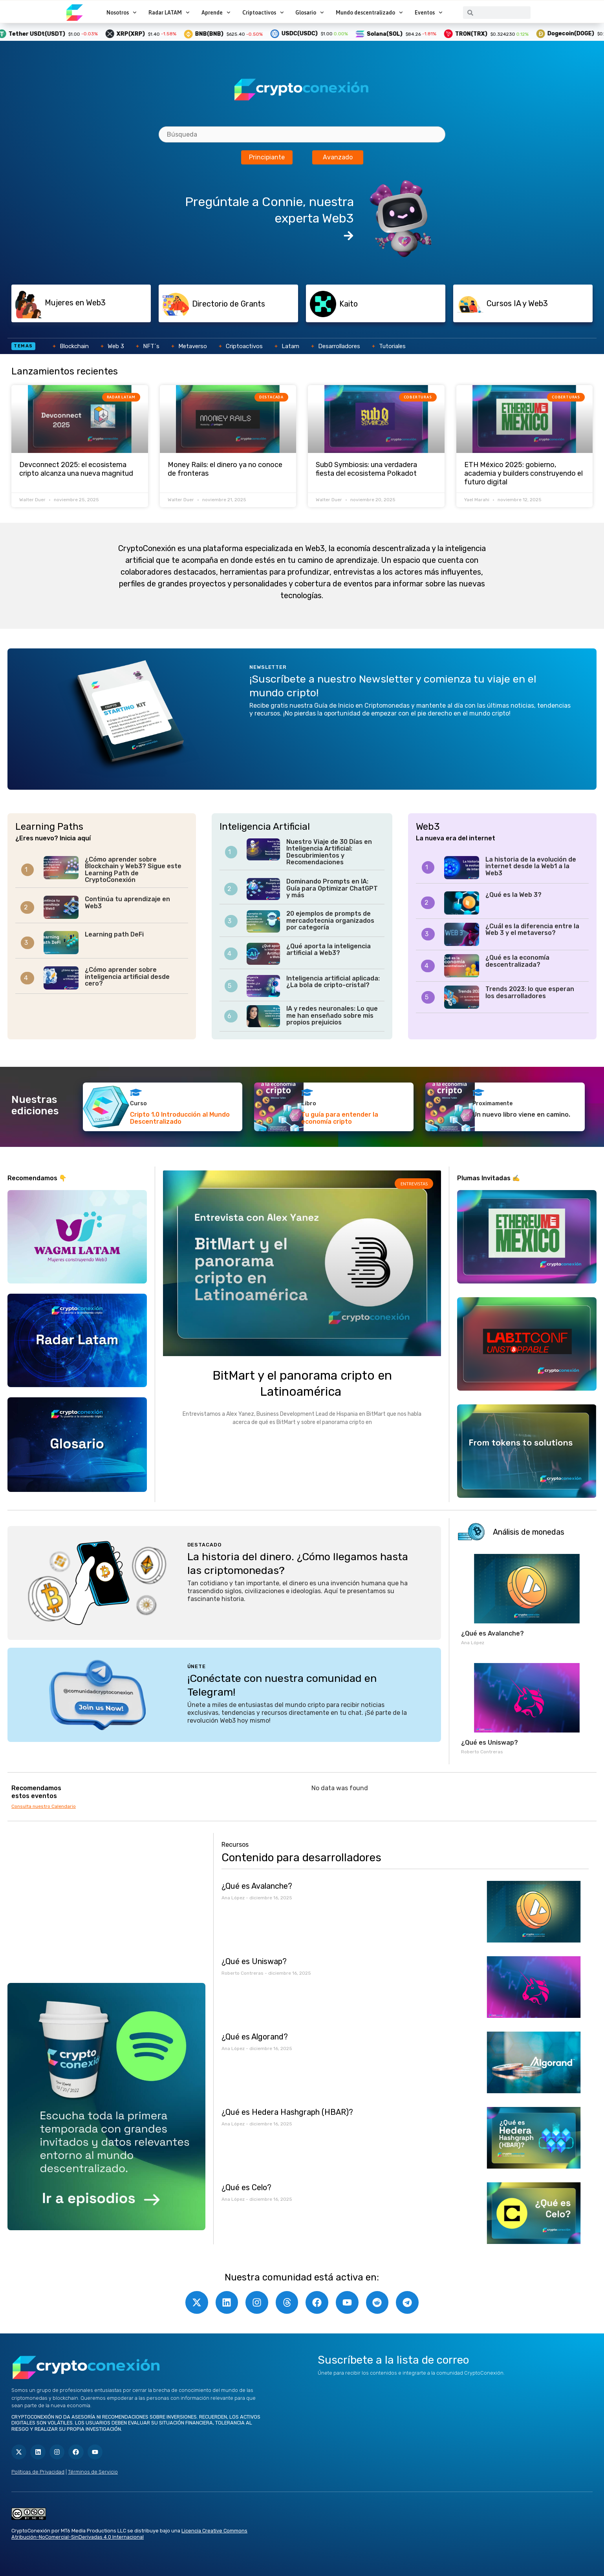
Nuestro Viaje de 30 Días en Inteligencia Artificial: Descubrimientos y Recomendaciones (329, 852)
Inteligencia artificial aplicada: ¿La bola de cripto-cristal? (333, 982)
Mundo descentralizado (369, 12)
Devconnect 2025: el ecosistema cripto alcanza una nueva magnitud (76, 469)
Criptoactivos (263, 12)
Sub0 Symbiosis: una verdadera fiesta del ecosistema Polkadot (366, 469)
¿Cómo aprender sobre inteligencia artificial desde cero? (127, 976)
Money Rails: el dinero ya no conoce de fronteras (225, 469)
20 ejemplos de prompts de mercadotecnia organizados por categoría (330, 920)
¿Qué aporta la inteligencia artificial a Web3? (328, 949)
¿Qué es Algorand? (254, 2036)
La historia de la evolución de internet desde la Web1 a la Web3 (530, 866)
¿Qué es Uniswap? (489, 1742)
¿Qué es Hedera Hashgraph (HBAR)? (287, 2112)
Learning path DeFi (114, 934)
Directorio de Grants (228, 304)
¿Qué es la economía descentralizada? (517, 961)
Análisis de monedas (528, 1532)
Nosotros (121, 12)
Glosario (309, 12)
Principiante (267, 157)
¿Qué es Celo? (246, 2187)
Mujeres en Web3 (75, 302)
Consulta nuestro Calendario (43, 1806)
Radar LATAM (169, 12)
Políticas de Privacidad (37, 2472)
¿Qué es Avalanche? (492, 1633)
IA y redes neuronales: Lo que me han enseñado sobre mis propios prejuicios (332, 1015)
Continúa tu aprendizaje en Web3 (127, 902)
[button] (94, 302)
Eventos (429, 12)
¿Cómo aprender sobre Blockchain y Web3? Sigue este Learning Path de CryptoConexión (133, 870)
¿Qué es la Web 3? (513, 894)
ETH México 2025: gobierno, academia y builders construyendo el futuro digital (523, 473)
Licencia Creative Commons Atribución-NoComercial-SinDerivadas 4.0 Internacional (129, 2534)
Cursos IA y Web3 (517, 303)
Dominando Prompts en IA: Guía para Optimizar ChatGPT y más (332, 888)
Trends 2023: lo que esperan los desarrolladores (529, 992)
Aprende (216, 12)
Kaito (348, 304)
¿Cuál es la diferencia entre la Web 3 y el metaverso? (532, 929)
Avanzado (338, 157)
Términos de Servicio (93, 2472)
